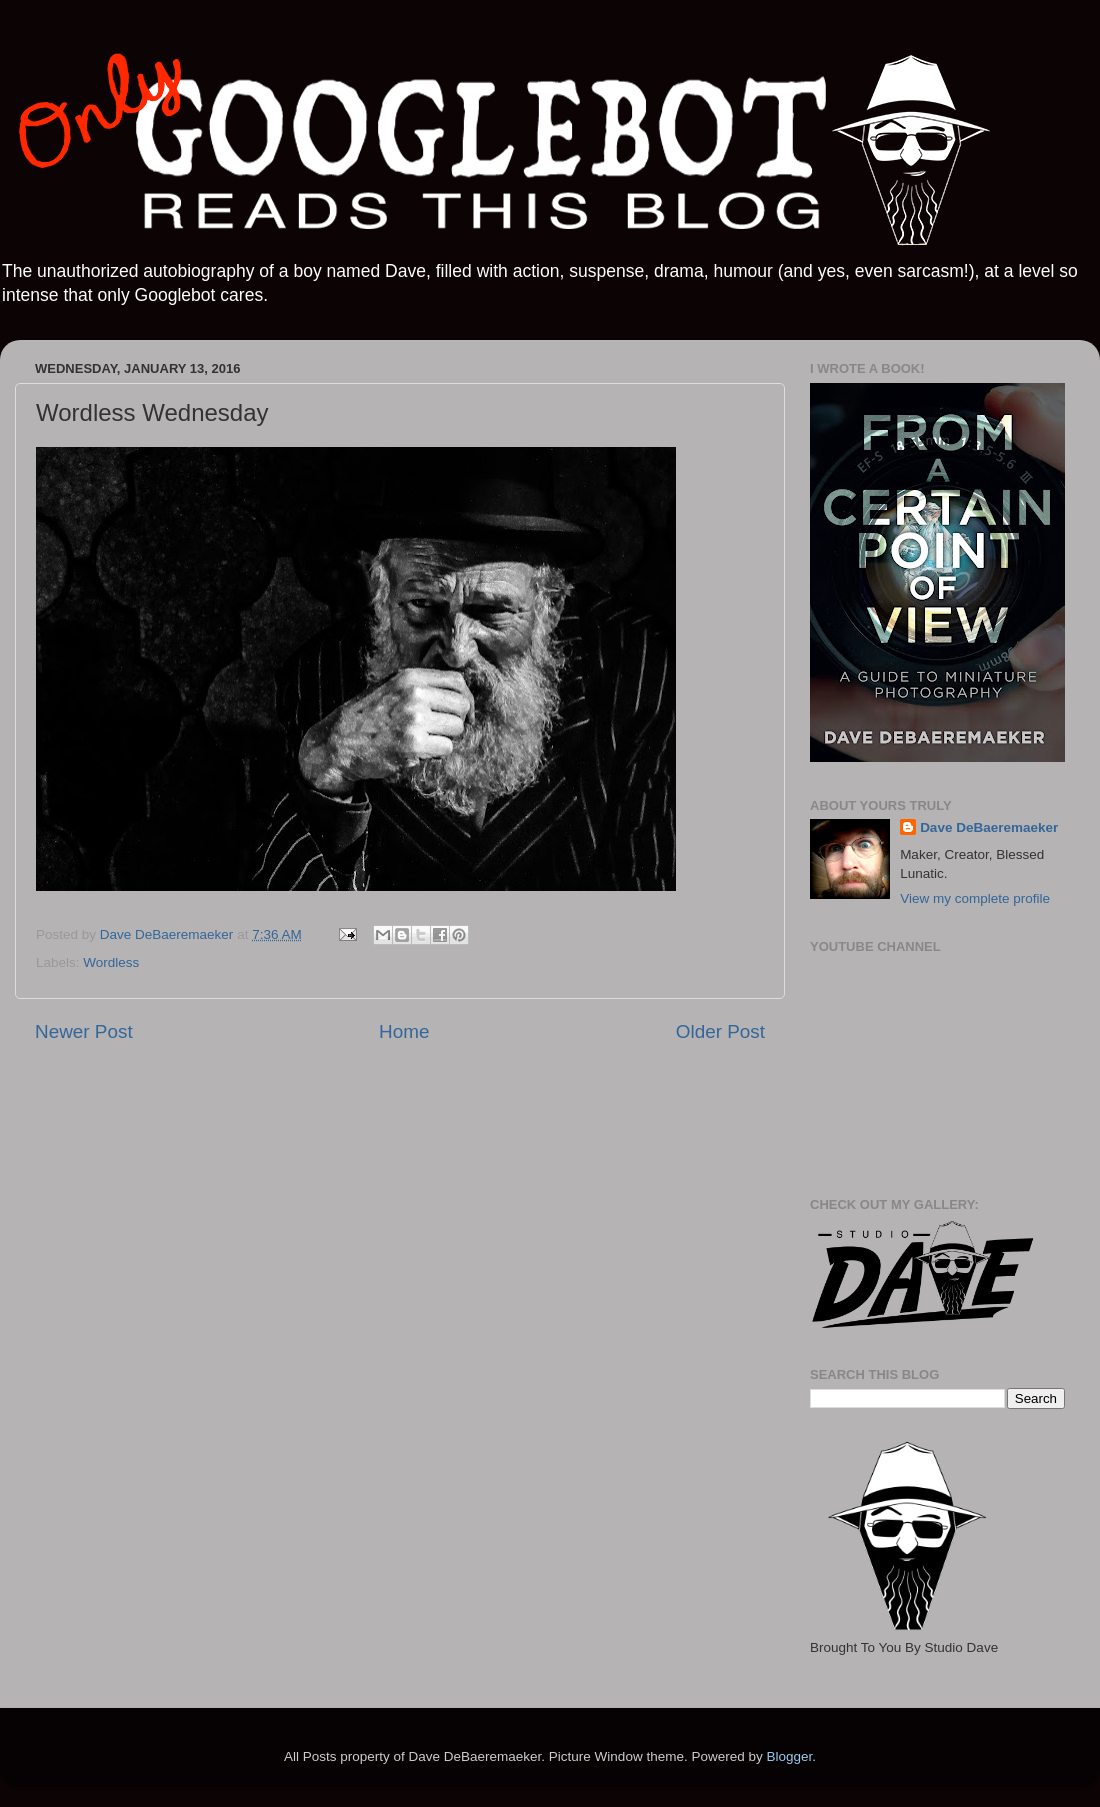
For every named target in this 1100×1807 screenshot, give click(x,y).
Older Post (720, 1031)
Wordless (111, 962)
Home (404, 1031)
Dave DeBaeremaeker (989, 827)
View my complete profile (975, 898)
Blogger (789, 1756)
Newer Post (84, 1031)
